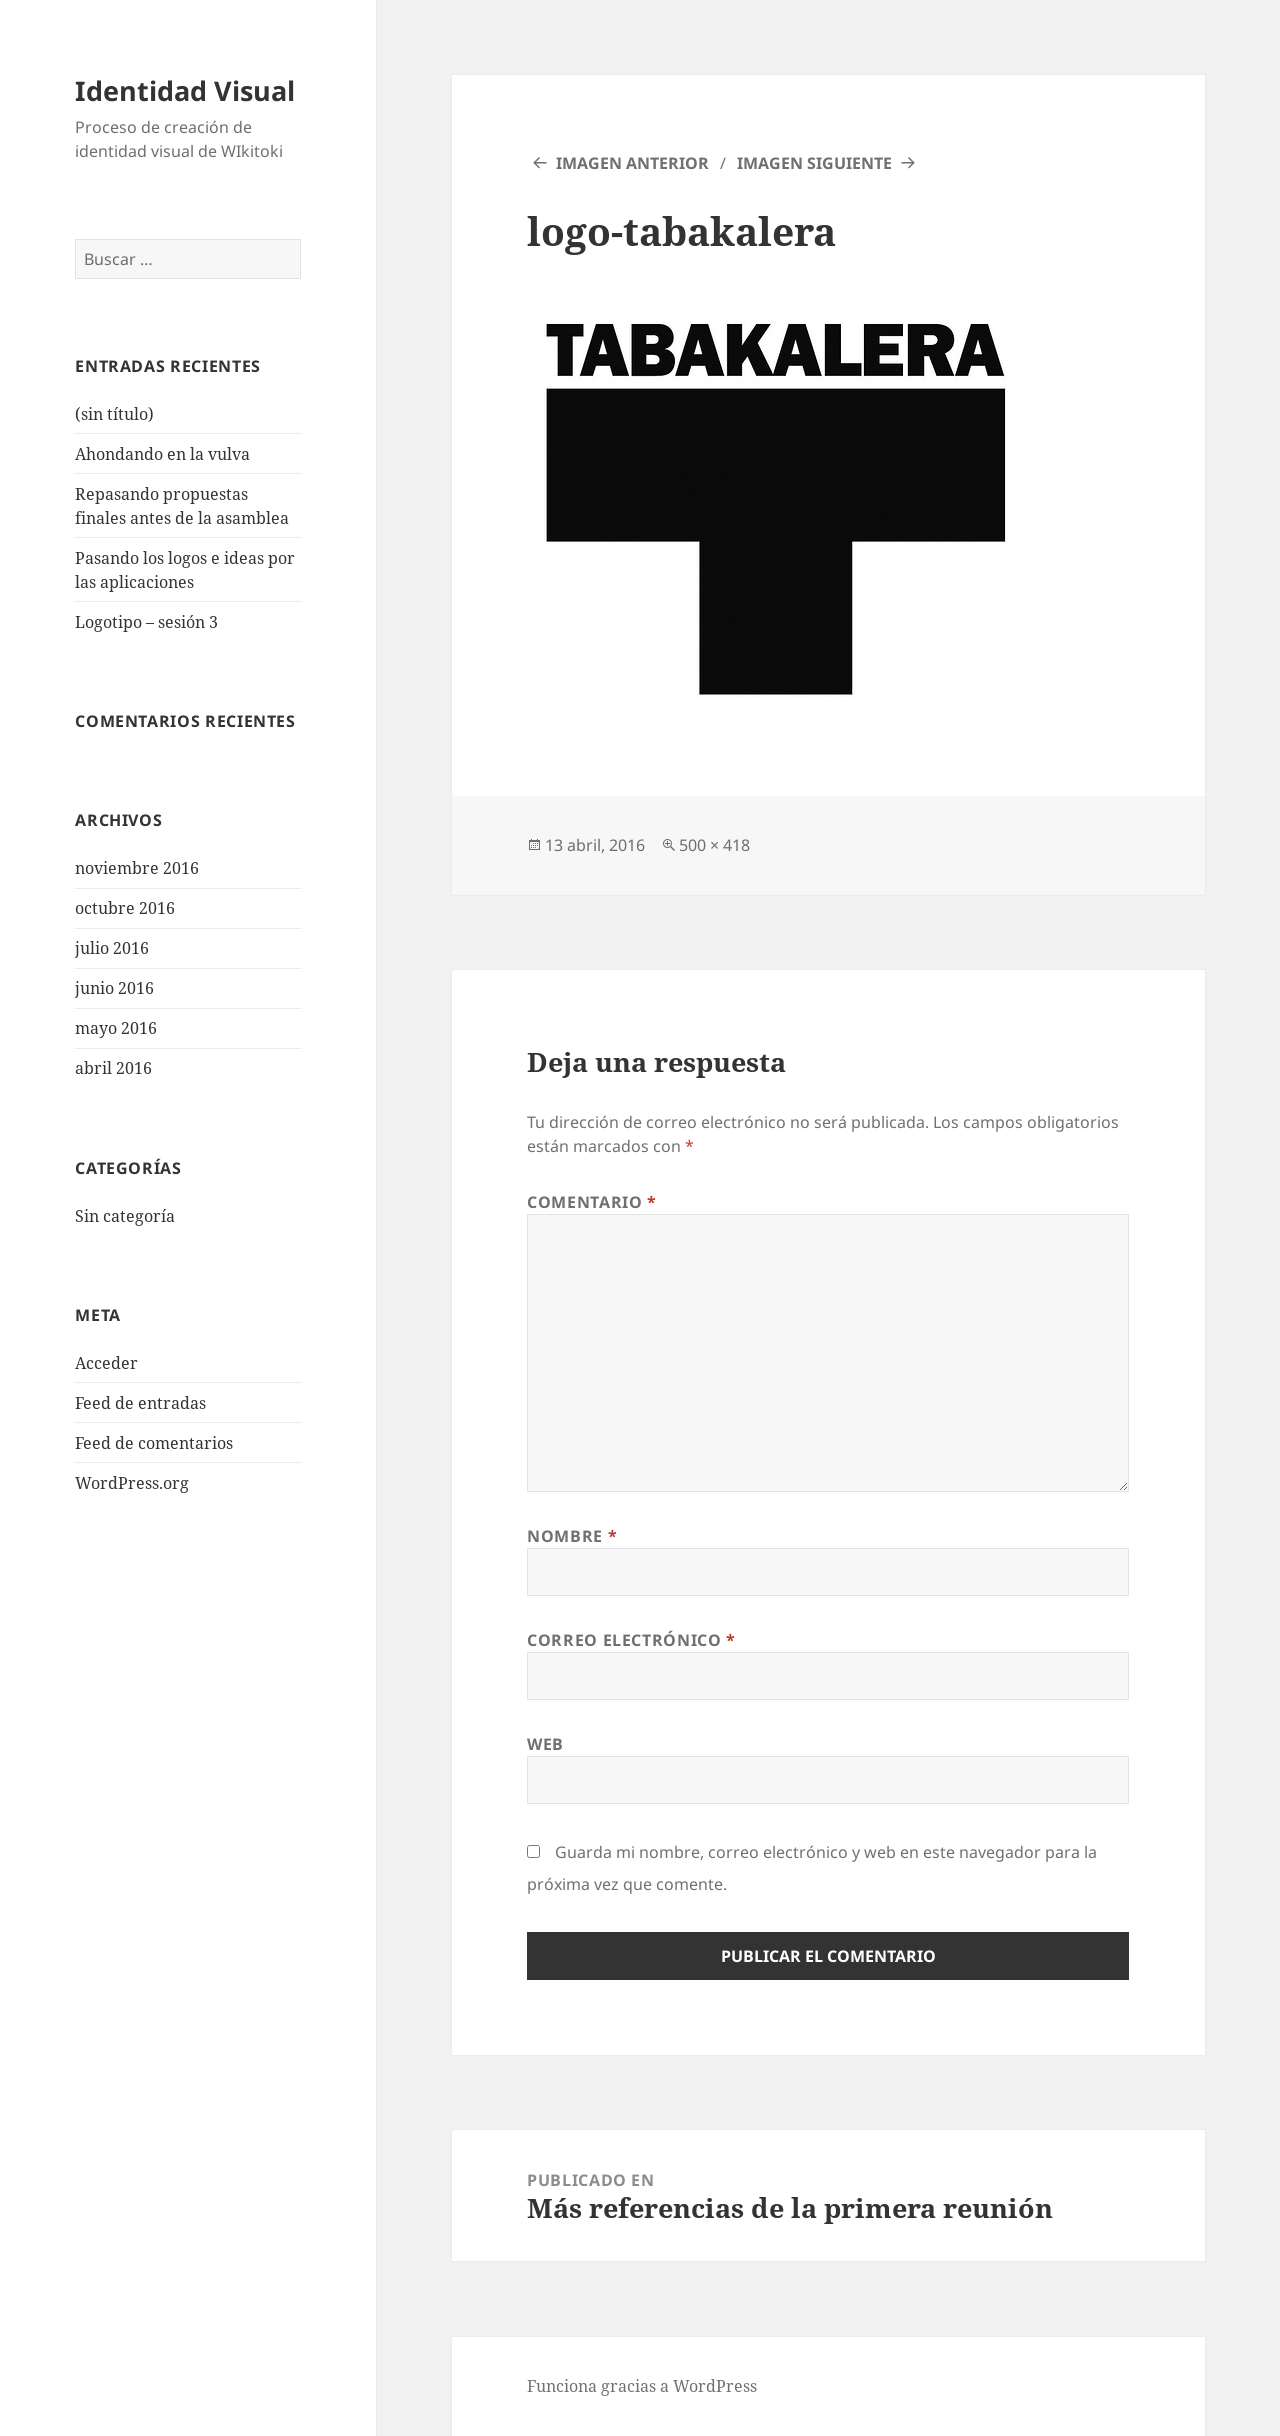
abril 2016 (113, 1068)
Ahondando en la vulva (162, 454)
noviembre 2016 (137, 868)
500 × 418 (714, 845)
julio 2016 (112, 948)
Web (545, 1744)
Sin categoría (125, 1216)
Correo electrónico (631, 1640)
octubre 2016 (125, 908)
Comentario (592, 1202)
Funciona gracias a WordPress (642, 2386)
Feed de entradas (140, 1403)
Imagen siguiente (814, 163)
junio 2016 (114, 988)
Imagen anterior (632, 163)
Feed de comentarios (154, 1443)
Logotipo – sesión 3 (146, 622)
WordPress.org (132, 1483)
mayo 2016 (116, 1028)
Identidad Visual (185, 90)
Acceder (106, 1363)
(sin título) (114, 414)
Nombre (572, 1536)
